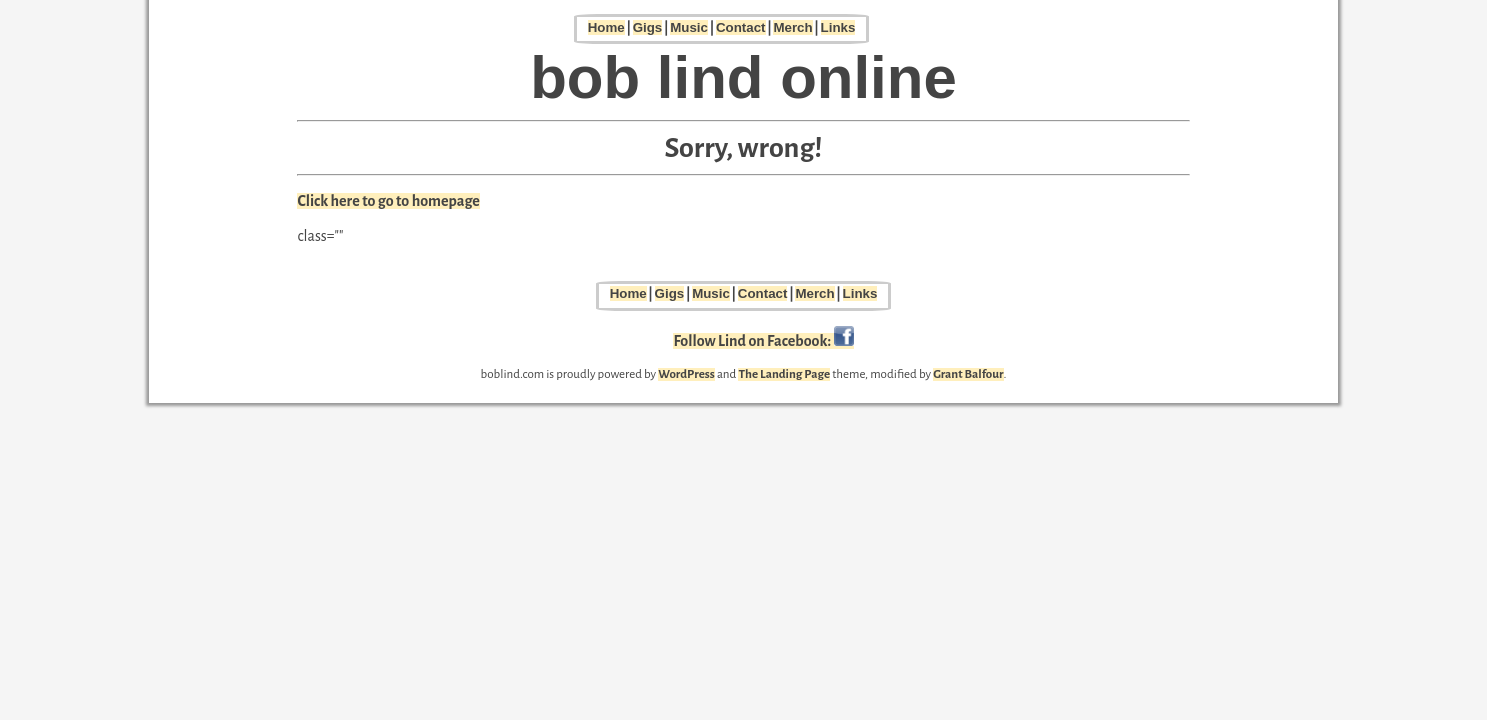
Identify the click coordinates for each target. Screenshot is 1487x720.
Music (689, 27)
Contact (741, 27)
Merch (792, 27)
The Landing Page (784, 374)
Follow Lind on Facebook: (763, 341)
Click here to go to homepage (388, 201)
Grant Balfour (968, 374)
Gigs (648, 27)
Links (838, 27)
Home (606, 27)
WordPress (686, 374)
